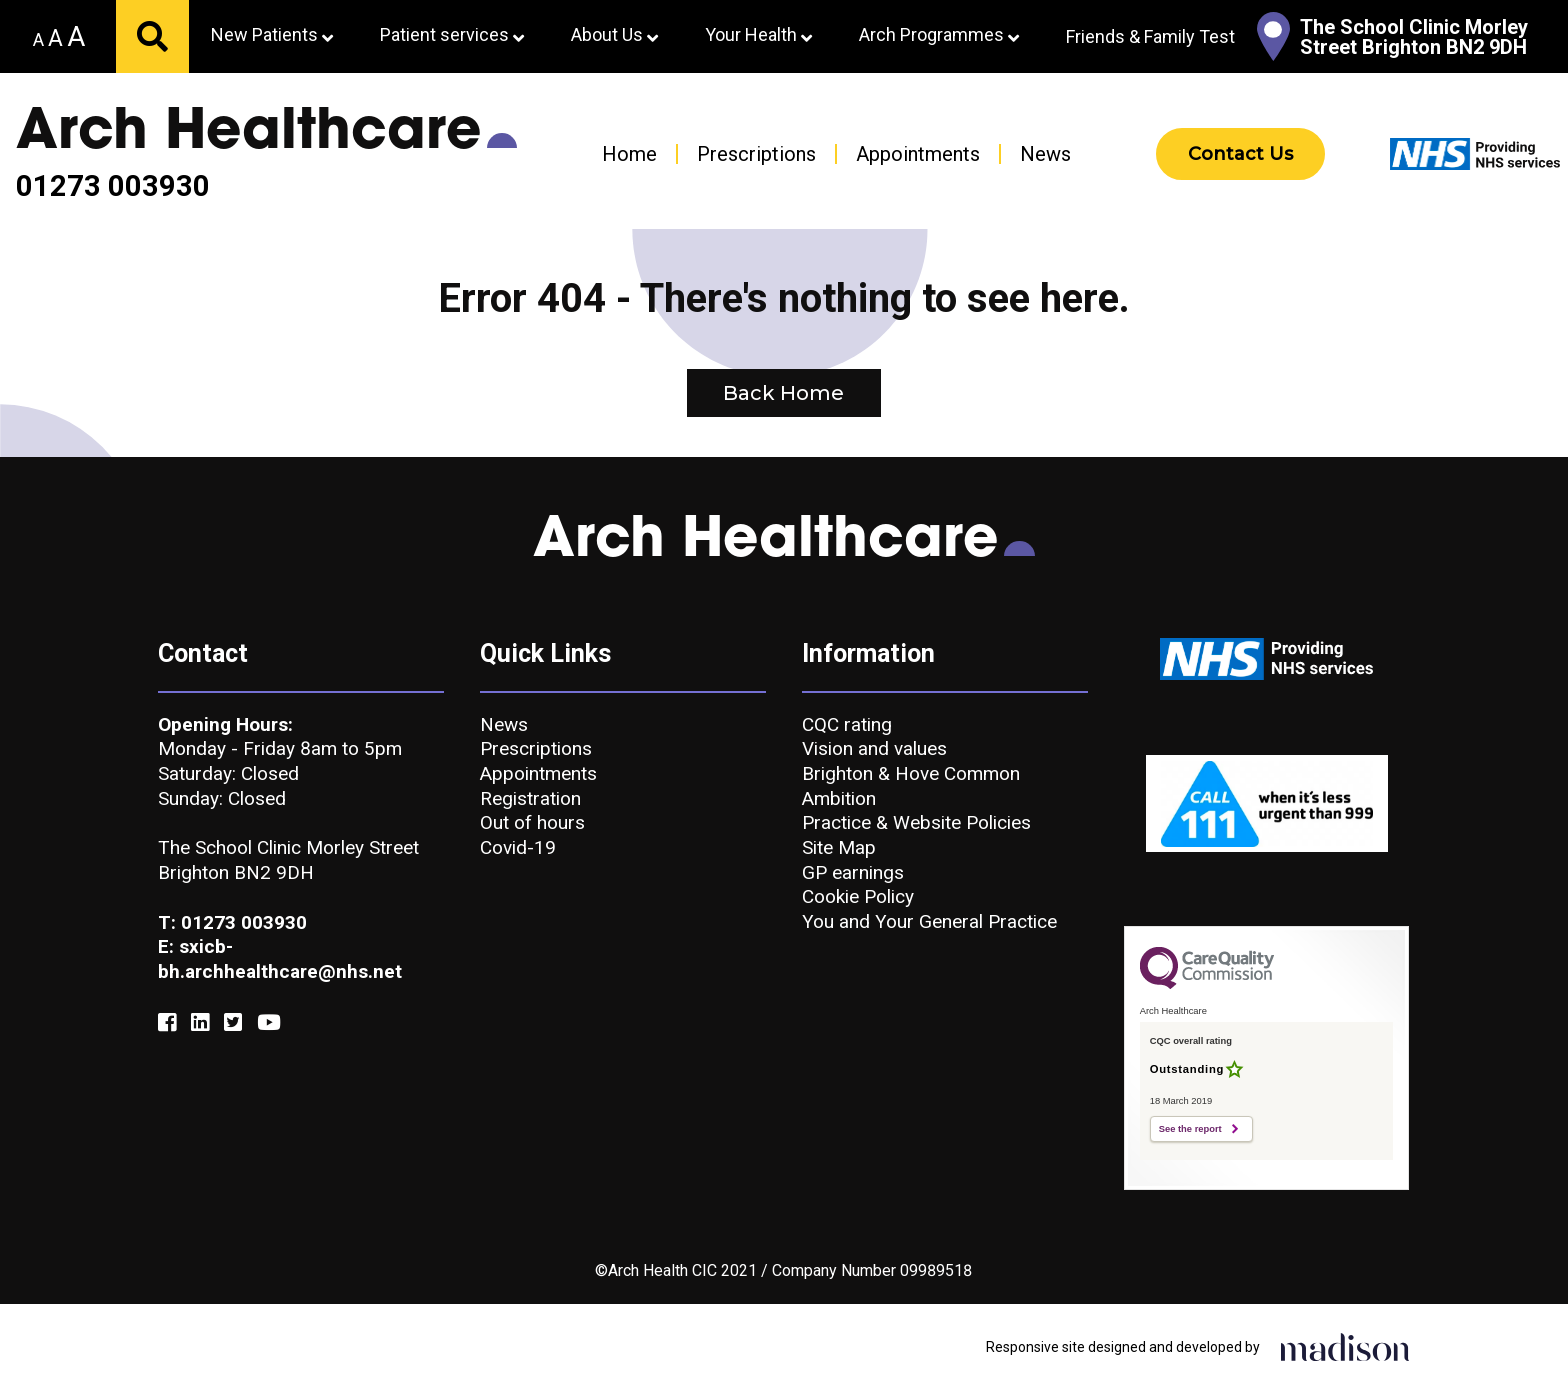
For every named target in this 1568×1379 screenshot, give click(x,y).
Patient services (452, 34)
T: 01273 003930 (232, 922)
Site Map (839, 847)
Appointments (918, 154)
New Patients (272, 34)
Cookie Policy (858, 896)
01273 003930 (113, 186)
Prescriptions (756, 154)
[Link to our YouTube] (269, 1023)
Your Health (758, 34)
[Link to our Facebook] (167, 1023)
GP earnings (853, 872)
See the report (1190, 1129)
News (1045, 154)
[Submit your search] (152, 36)
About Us (614, 34)
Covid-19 (518, 847)
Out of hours (532, 822)
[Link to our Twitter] (233, 1023)
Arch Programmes (939, 34)
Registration (530, 798)
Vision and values (874, 748)
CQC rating (847, 724)
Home (629, 154)
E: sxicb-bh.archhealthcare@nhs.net (280, 959)
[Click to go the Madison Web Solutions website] (1345, 1346)
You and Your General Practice (929, 921)
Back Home (783, 393)
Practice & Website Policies (916, 822)
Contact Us (1240, 154)
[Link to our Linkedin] (200, 1023)
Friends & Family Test (1150, 36)
